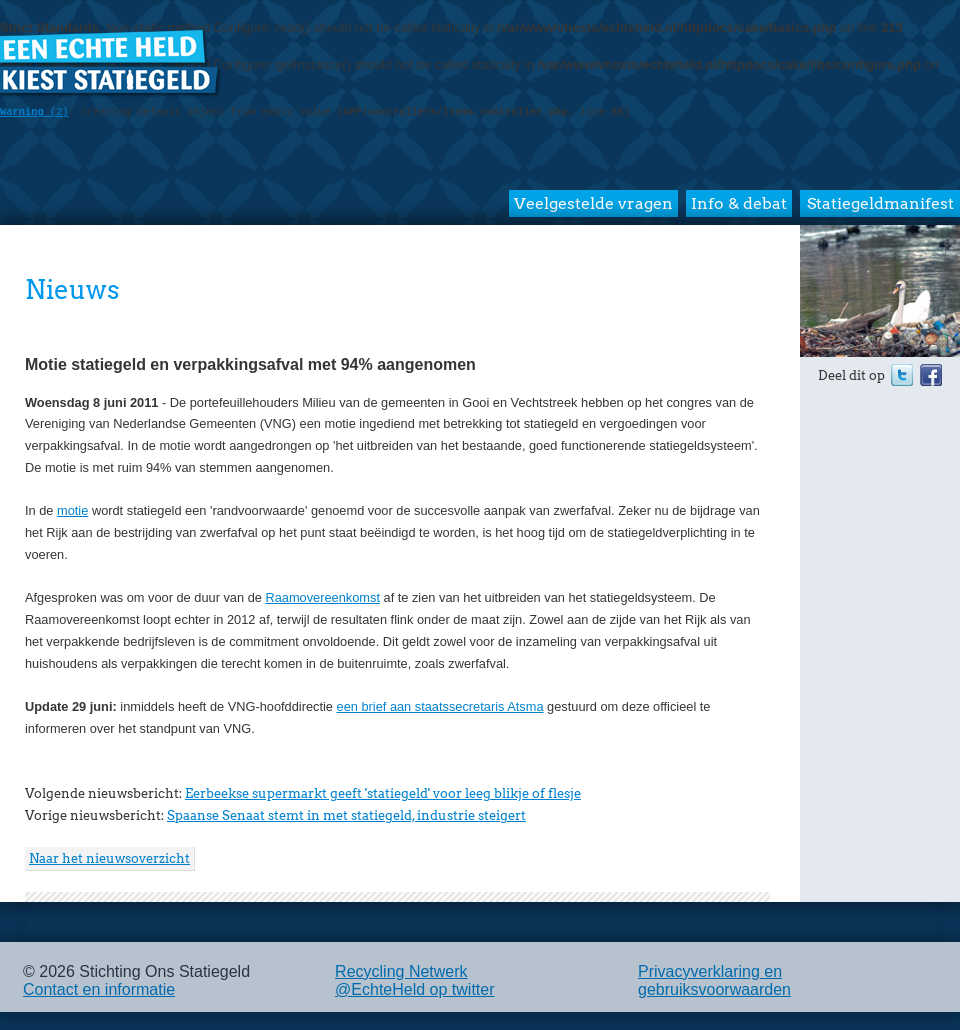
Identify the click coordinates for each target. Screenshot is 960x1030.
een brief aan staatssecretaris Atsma (440, 706)
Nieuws (72, 289)
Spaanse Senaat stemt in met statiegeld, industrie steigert (346, 815)
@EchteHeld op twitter (414, 989)
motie (72, 510)
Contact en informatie (99, 989)
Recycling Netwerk (401, 971)
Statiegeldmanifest (880, 203)
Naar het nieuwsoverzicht (109, 858)
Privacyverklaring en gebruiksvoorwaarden (714, 980)
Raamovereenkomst (322, 597)
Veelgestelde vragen (593, 203)
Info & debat (739, 203)
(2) (34, 112)
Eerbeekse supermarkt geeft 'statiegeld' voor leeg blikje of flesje (383, 793)
